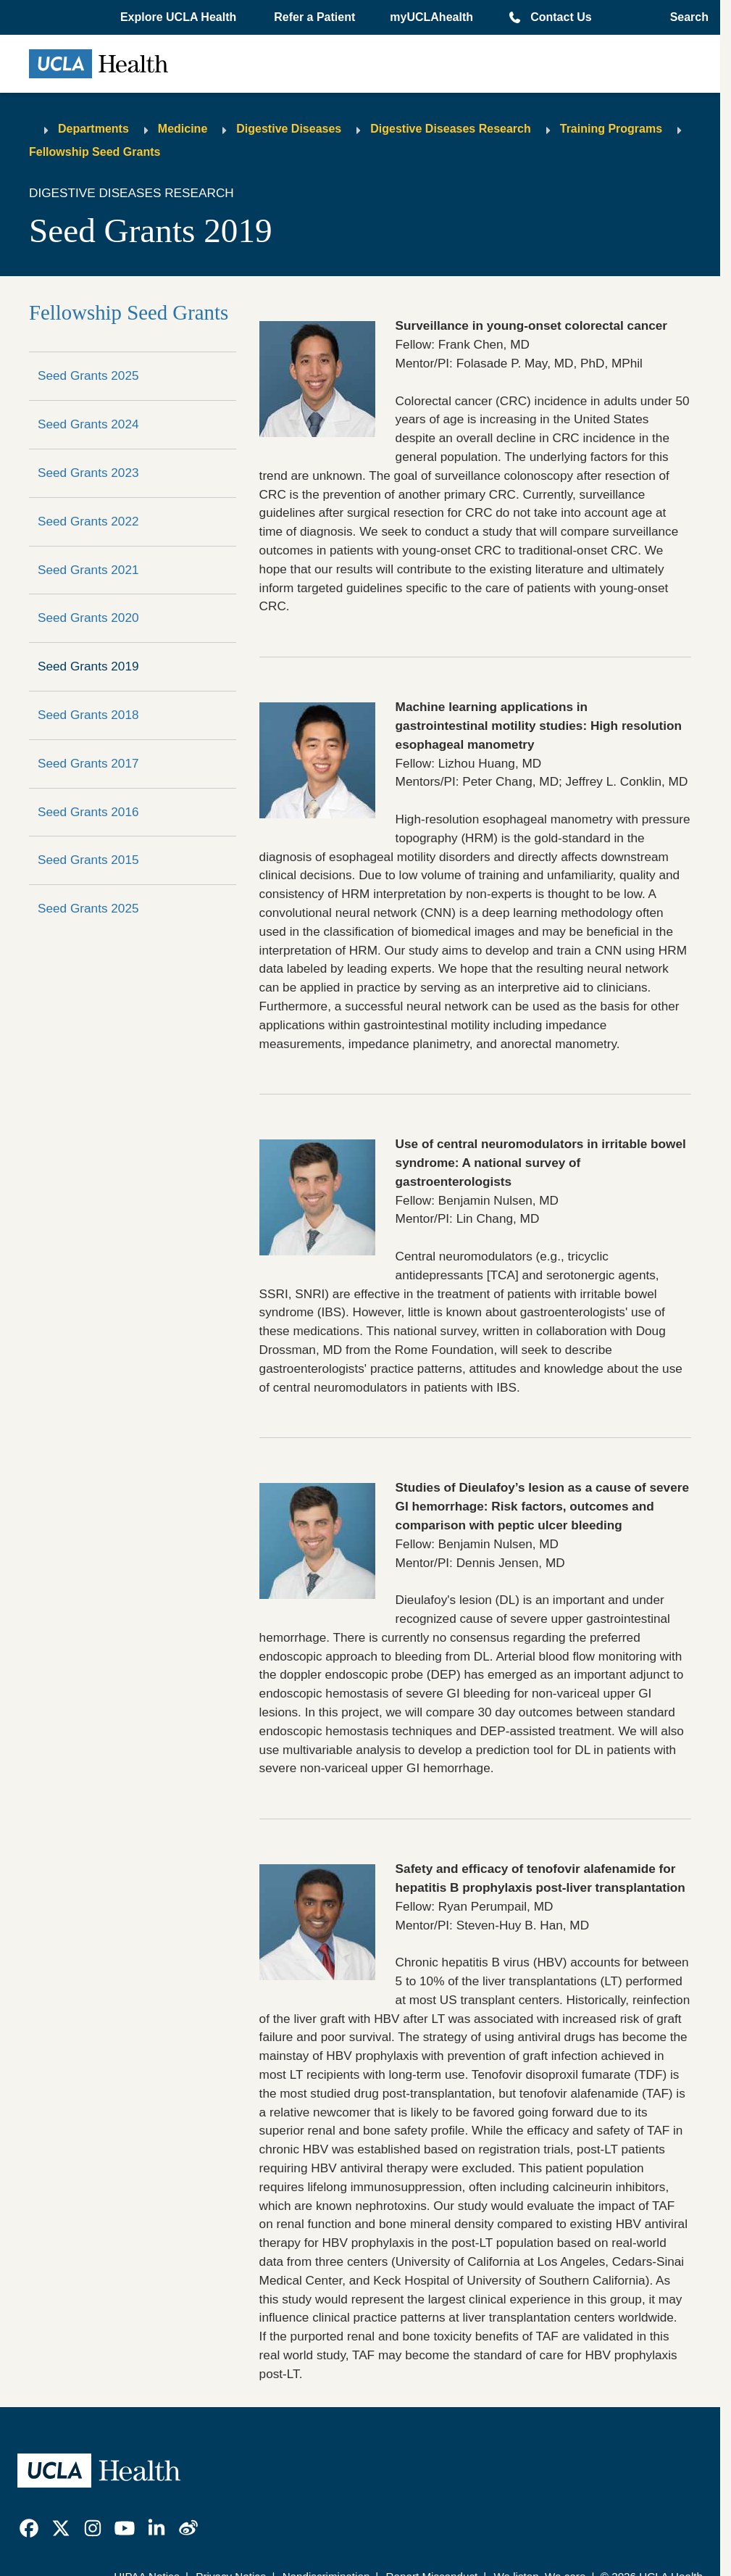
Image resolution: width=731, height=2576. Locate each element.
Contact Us (560, 17)
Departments (93, 128)
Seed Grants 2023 (88, 472)
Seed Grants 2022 (88, 521)
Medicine (182, 128)
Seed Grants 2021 (88, 569)
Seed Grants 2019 (88, 666)
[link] (29, 2528)
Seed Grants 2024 (88, 424)
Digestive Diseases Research (450, 128)
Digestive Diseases (288, 128)
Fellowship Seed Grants (94, 152)
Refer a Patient (314, 17)
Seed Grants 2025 (88, 375)
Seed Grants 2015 (88, 859)
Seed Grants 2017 (88, 763)
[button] (179, 17)
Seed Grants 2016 (88, 812)
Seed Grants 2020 (88, 617)
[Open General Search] (685, 17)
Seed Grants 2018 (88, 714)
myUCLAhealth (431, 17)
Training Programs (611, 128)
